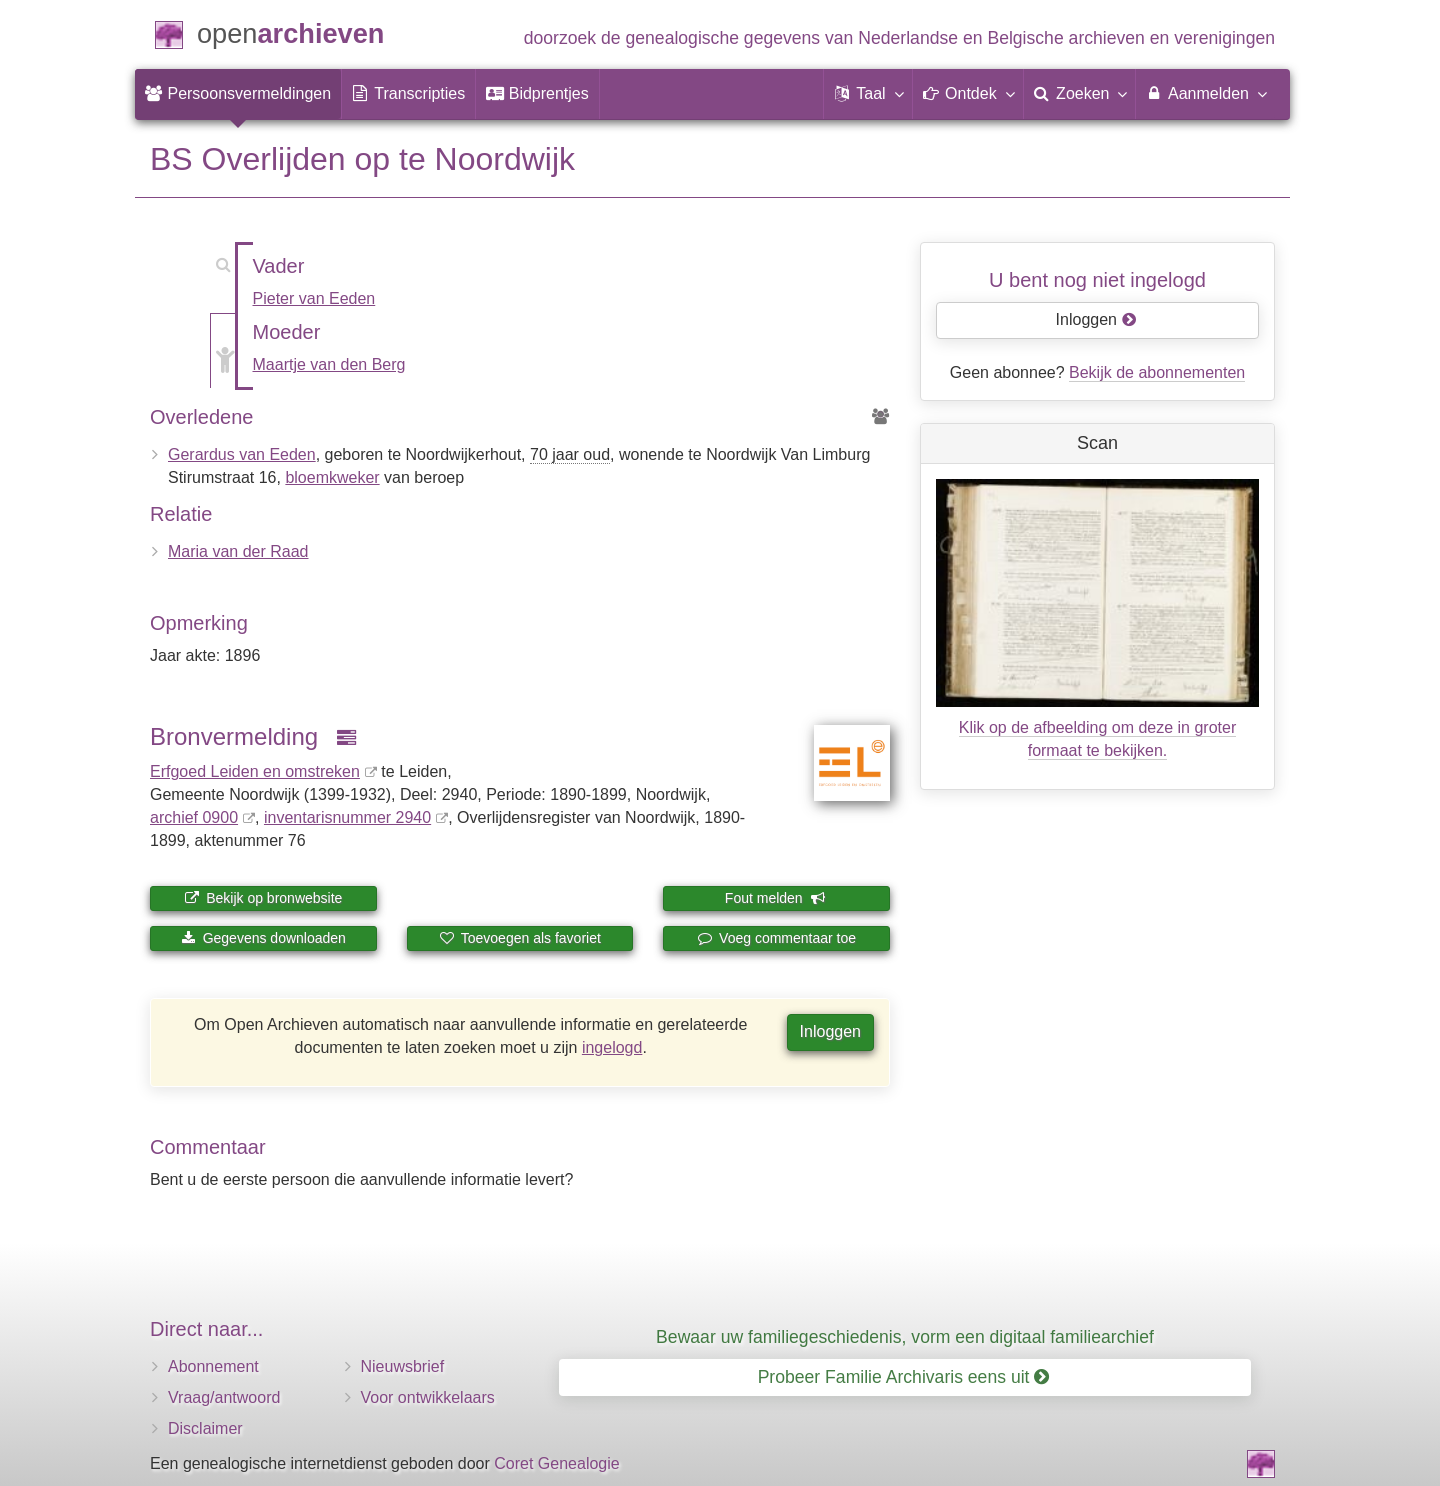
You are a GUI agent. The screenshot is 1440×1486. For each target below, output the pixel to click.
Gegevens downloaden (263, 938)
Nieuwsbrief (403, 1366)
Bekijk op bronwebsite (263, 898)
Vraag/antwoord (224, 1397)
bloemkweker (332, 477)
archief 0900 (194, 817)
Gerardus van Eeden (242, 454)
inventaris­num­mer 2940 (347, 817)
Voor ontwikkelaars (428, 1397)
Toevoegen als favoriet (520, 938)
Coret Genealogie (556, 1463)
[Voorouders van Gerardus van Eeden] (881, 417)
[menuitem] (238, 94)
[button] (868, 94)
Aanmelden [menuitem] (1205, 93)
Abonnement (213, 1366)
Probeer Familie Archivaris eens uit (904, 1377)
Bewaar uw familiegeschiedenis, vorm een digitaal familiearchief (905, 1337)
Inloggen (830, 1031)
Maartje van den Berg (329, 364)
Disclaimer (205, 1428)
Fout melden (775, 898)
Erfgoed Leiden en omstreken (255, 771)
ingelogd (612, 1047)
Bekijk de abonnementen (1157, 372)
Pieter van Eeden (314, 298)
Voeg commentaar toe (776, 938)
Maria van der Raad (238, 551)
